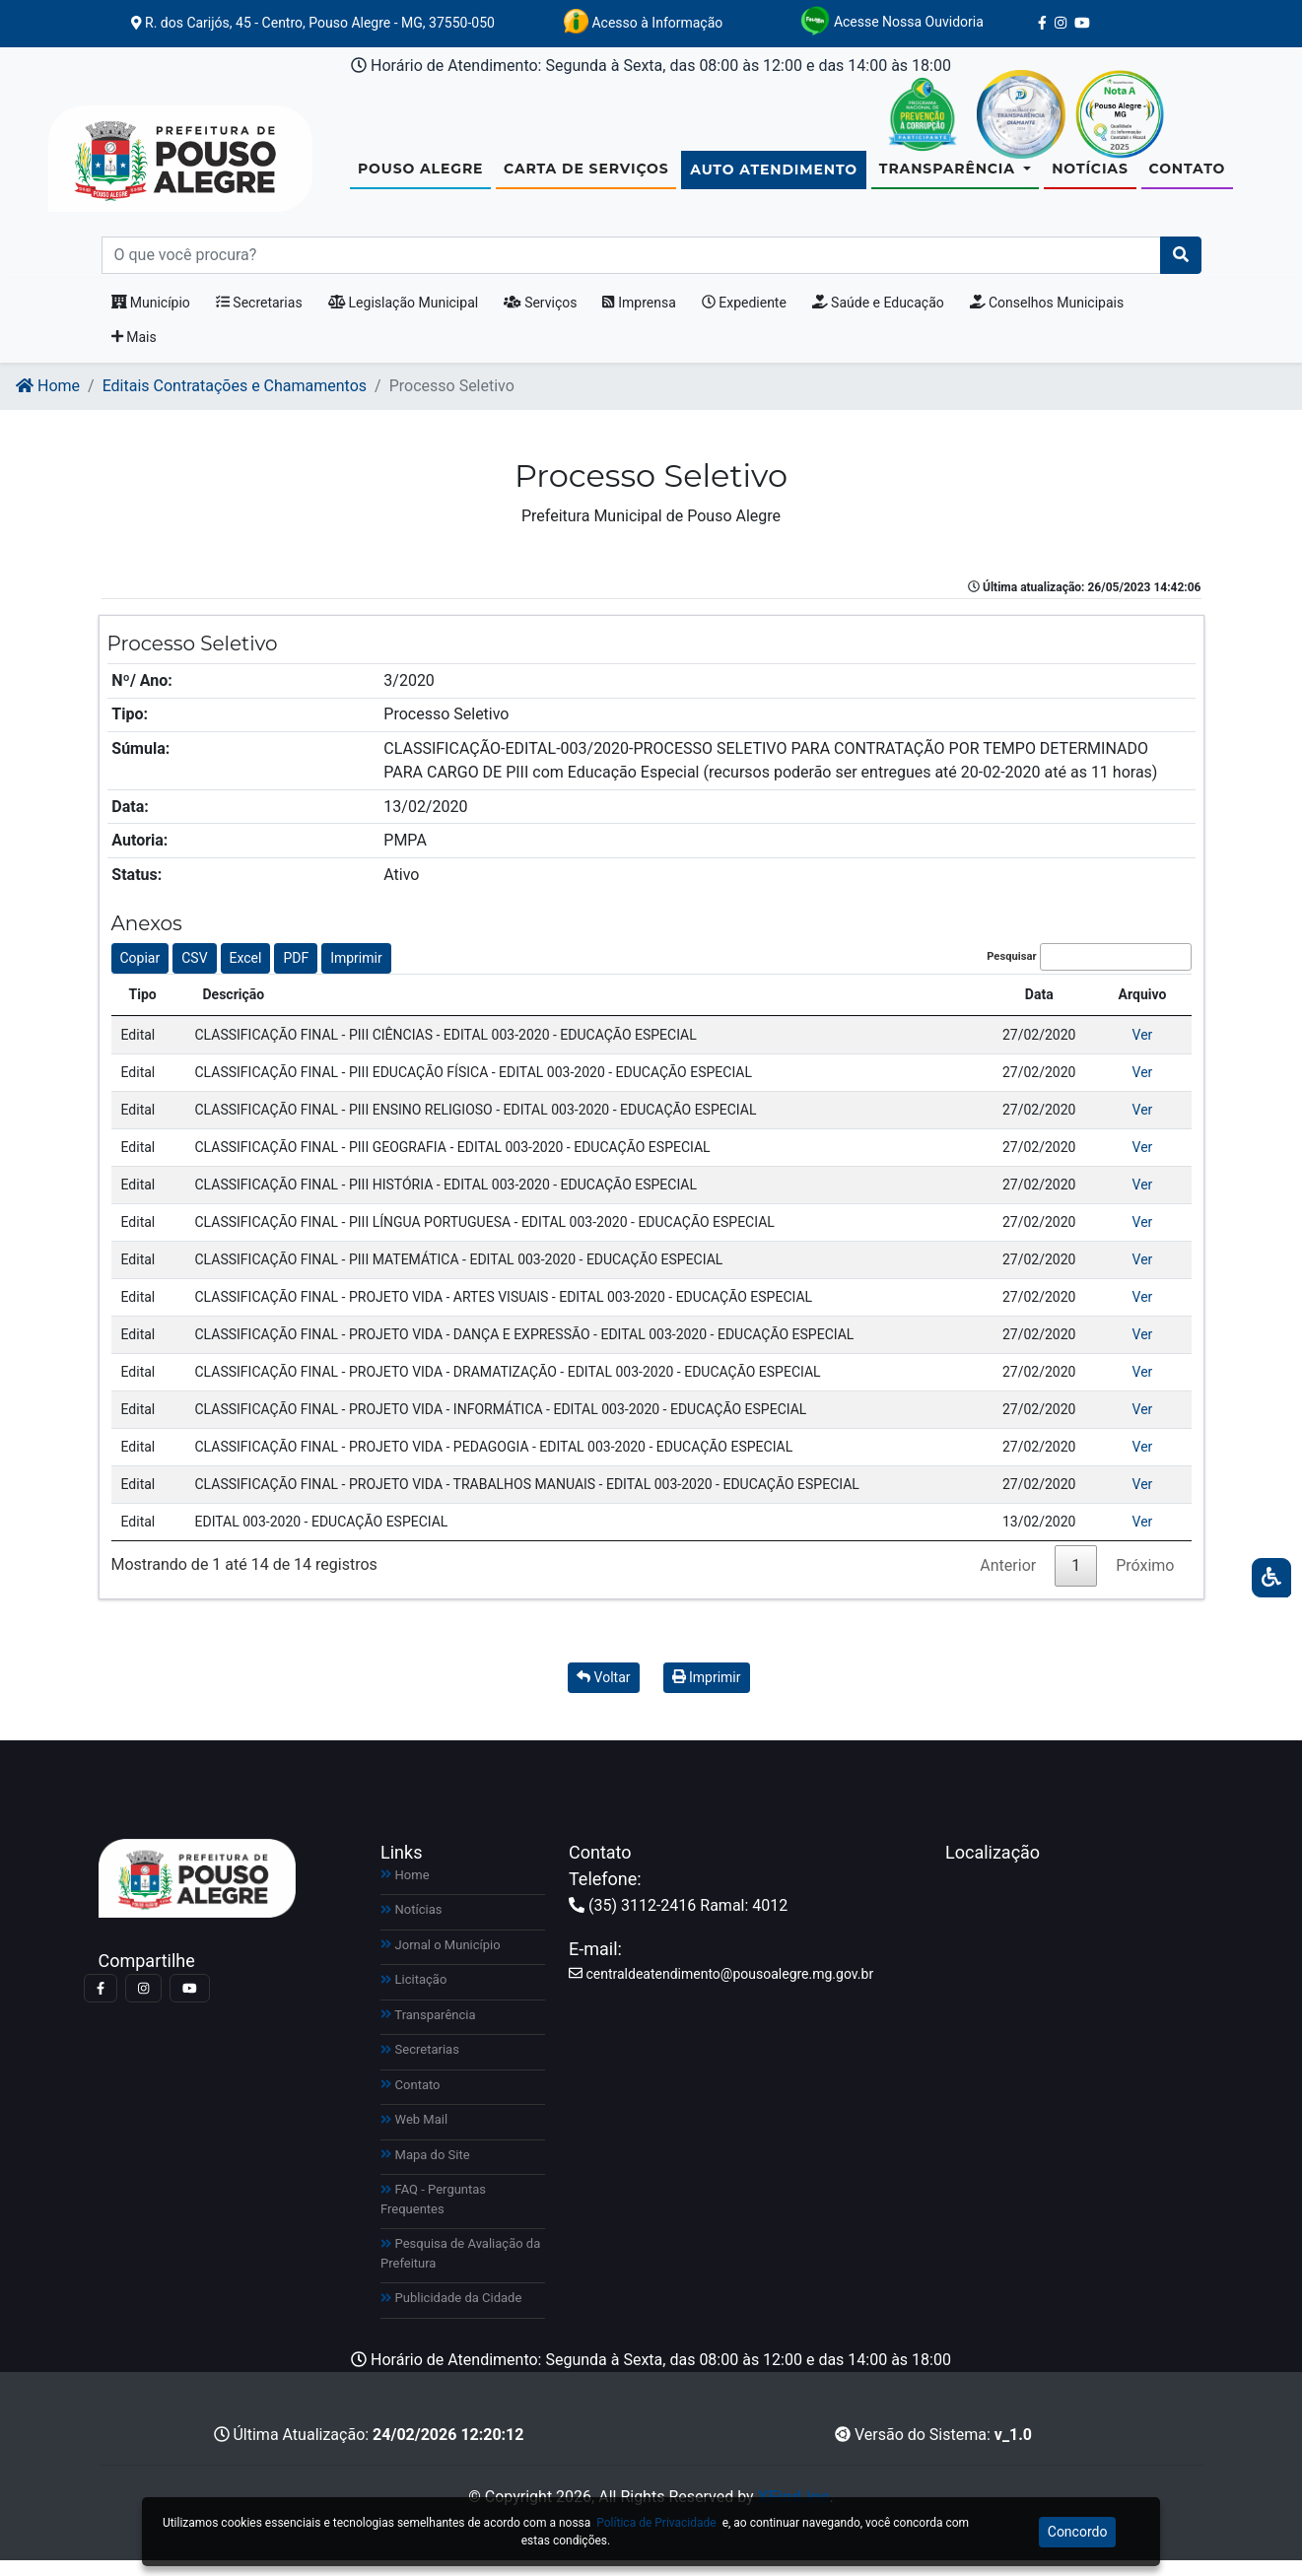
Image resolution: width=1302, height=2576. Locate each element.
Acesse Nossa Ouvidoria (891, 20)
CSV (194, 974)
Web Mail (413, 2135)
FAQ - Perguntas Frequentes (433, 2215)
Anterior (1008, 1581)
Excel (246, 974)
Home (48, 401)
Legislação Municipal (403, 318)
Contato (1187, 176)
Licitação (413, 1995)
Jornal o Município (440, 1960)
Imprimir (356, 974)
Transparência (428, 2030)
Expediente (744, 318)
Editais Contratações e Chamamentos (235, 401)
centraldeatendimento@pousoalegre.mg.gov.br (721, 1990)
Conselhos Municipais (1047, 318)
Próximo (1145, 1581)
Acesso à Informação (643, 21)
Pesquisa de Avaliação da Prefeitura (460, 2269)
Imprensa (638, 318)
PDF (295, 974)
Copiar (140, 974)
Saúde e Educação (878, 318)
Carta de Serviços (586, 176)
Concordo (1078, 2532)
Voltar (603, 1693)
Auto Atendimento (773, 177)
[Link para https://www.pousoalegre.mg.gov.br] (156, 166)
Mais (134, 353)
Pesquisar (1089, 973)
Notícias (1090, 176)
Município (150, 318)
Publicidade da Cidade (450, 2313)
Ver (1142, 1050)
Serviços (540, 318)
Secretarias (259, 318)
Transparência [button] (949, 176)
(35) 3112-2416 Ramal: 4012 (678, 1921)
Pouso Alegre (420, 176)
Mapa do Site (425, 2170)
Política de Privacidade (656, 2523)
